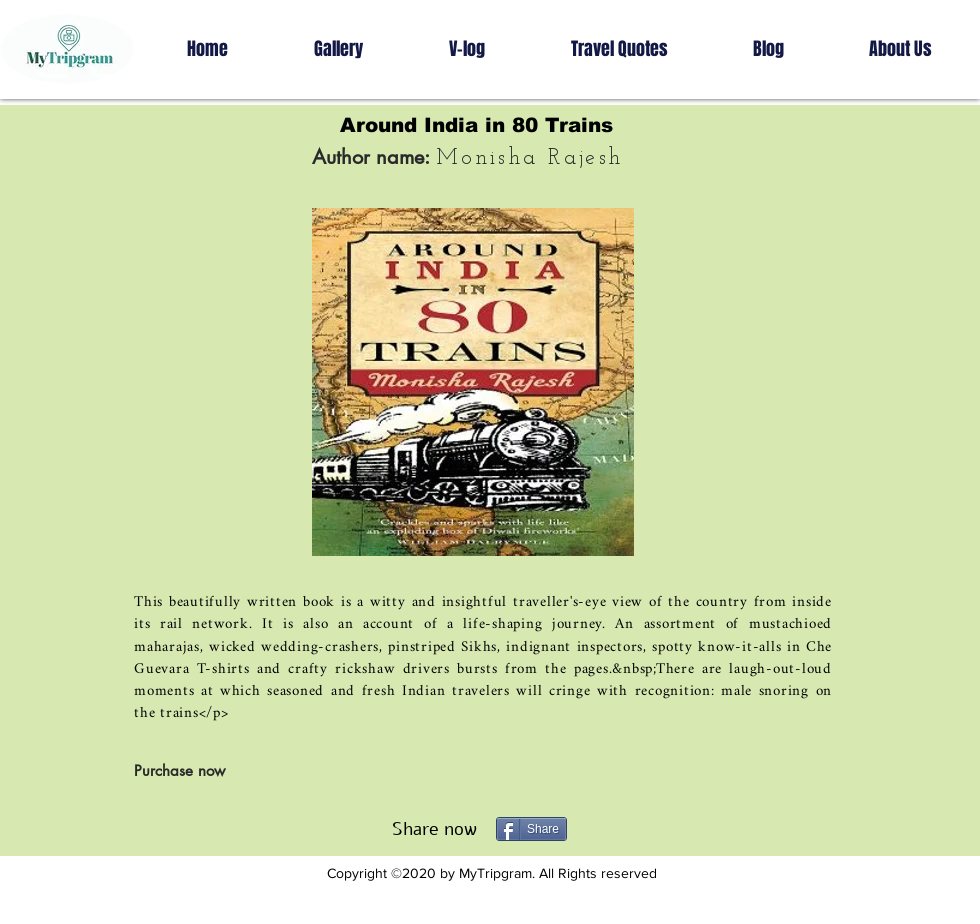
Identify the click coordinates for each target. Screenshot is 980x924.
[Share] (531, 829)
